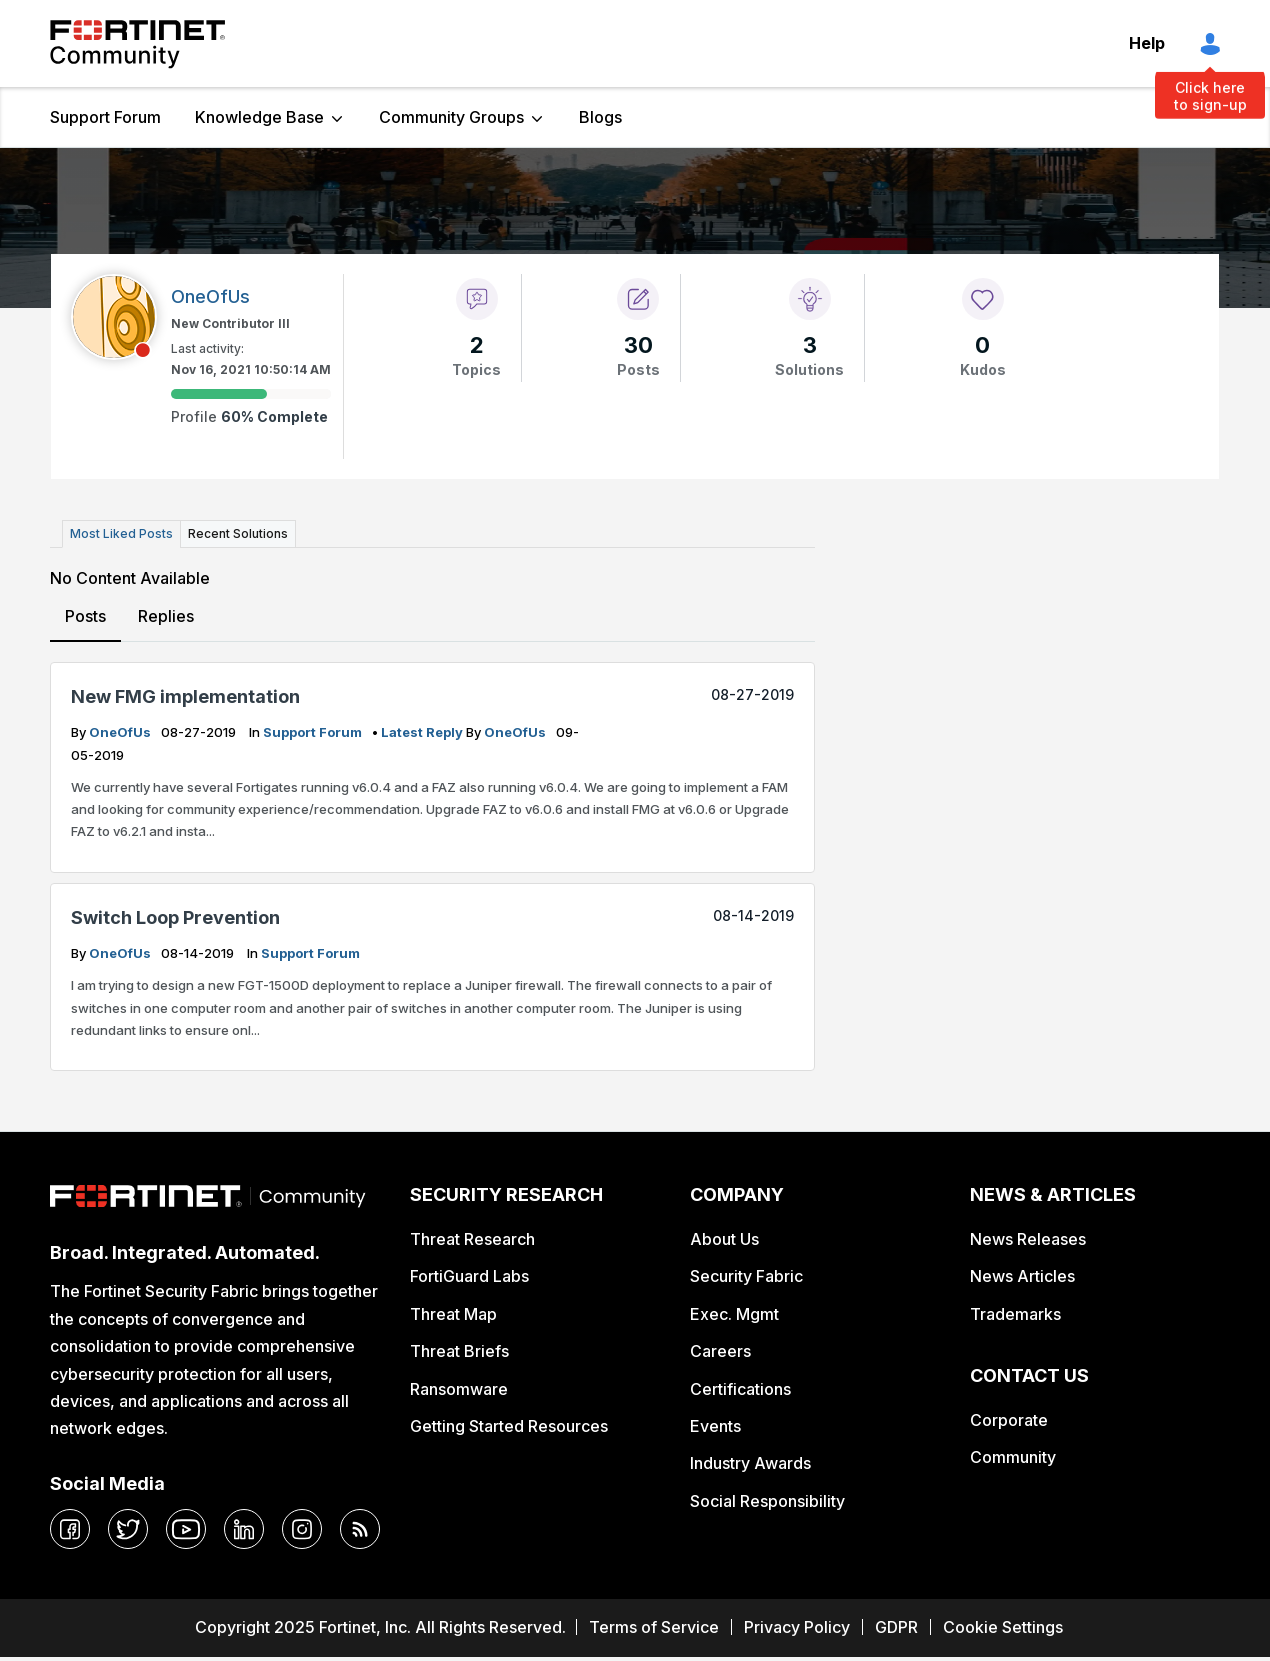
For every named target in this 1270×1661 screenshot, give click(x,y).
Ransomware (459, 1389)
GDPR (896, 1627)
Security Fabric (746, 1276)
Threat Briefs (459, 1351)
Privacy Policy (797, 1627)
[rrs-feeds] (360, 1529)
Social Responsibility (767, 1501)
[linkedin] (244, 1529)
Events (715, 1426)
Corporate (1009, 1420)
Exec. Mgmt (734, 1314)
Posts (85, 616)
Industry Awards (750, 1463)
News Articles (1022, 1276)
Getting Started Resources (509, 1426)
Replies (166, 616)
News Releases (1028, 1239)
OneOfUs (121, 732)
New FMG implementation (185, 696)
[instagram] (302, 1529)
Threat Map (453, 1314)
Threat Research (472, 1239)
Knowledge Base (259, 117)
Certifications (740, 1389)
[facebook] (70, 1529)
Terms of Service (654, 1627)
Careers (720, 1351)
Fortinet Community (137, 44)
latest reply (423, 732)
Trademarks (1015, 1314)
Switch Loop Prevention (175, 917)
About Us (724, 1239)
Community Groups (451, 117)
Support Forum (105, 117)
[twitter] (128, 1529)
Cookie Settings (1003, 1627)
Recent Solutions (238, 533)
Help (1147, 43)
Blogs (600, 117)
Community (1013, 1457)
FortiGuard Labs (469, 1276)
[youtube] (186, 1529)
